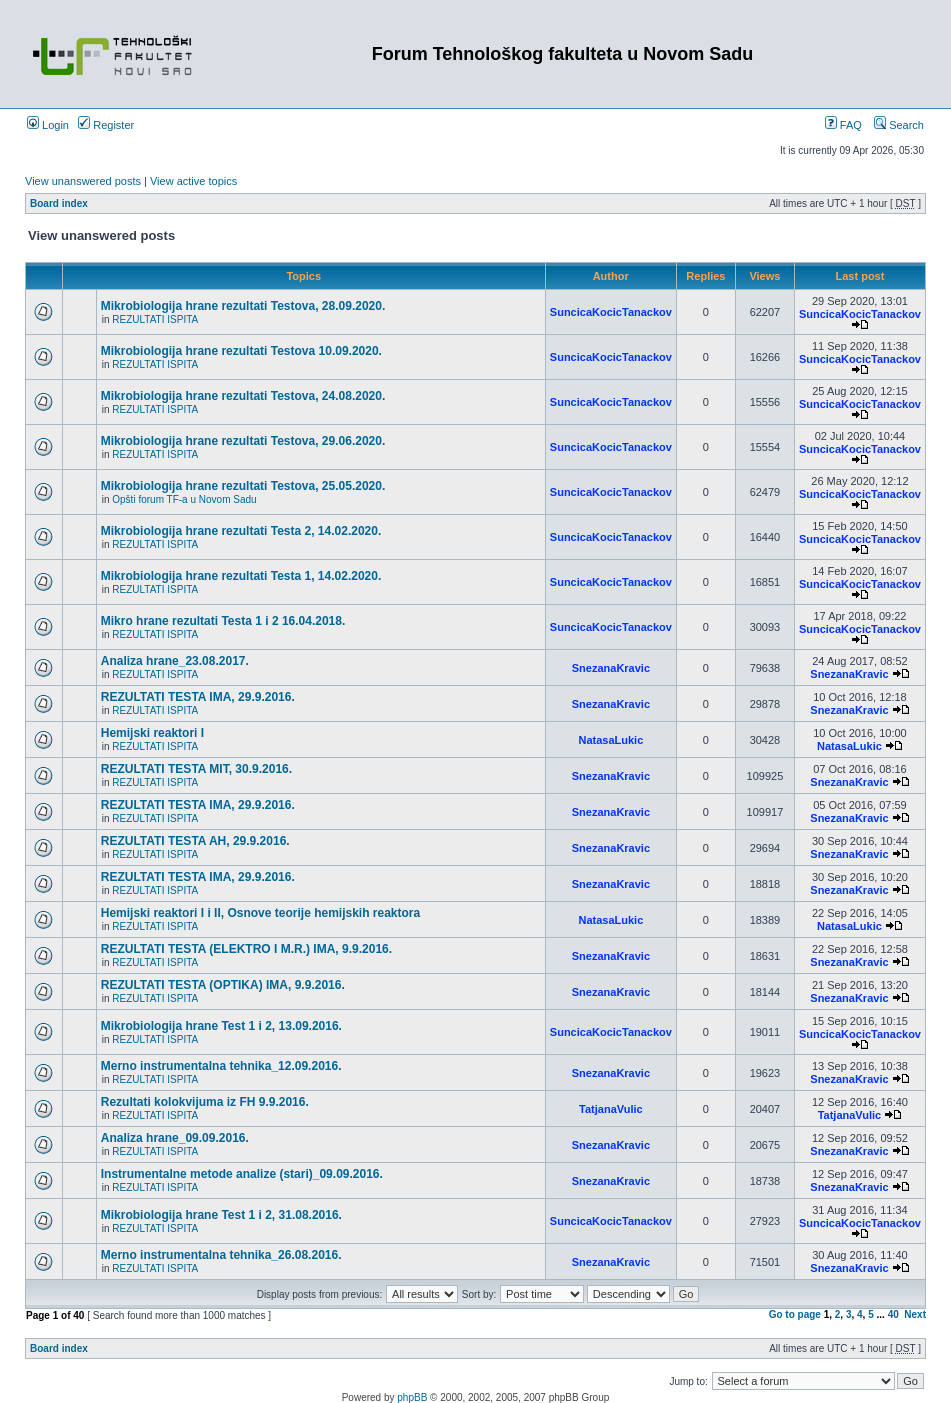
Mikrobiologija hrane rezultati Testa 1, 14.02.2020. (241, 576)
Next (915, 1314)
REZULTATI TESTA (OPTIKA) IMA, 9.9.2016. (223, 985)
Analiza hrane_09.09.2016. (175, 1138)
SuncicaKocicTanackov (611, 312)
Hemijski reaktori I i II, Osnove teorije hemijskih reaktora (260, 913)
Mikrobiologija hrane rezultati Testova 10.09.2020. (241, 351)
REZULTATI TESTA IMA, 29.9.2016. (198, 697)
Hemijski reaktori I (152, 733)
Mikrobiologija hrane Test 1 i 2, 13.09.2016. (221, 1026)
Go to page (795, 1314)
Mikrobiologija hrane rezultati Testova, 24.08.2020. (243, 396)
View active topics (193, 181)
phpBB (412, 1397)
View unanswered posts (83, 181)
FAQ (843, 125)
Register (106, 125)
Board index (59, 203)
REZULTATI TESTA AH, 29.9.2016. (195, 841)
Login (48, 125)
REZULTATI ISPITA (155, 319)
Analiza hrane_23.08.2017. (175, 661)
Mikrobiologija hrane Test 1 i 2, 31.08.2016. (221, 1215)
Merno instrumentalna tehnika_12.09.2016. (221, 1066)
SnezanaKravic (611, 668)
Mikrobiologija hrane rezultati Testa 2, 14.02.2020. (241, 531)
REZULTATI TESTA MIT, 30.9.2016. (196, 769)
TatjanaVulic (611, 1109)
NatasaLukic (610, 740)
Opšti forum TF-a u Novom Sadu (184, 499)
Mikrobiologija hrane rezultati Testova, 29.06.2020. (243, 441)
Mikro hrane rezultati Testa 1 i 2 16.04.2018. (223, 621)
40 (893, 1314)
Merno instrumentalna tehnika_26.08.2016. (221, 1255)
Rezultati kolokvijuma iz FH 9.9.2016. (205, 1102)
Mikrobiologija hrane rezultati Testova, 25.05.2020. (243, 486)
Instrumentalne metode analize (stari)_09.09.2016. (242, 1174)
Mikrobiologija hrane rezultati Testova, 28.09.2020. (243, 306)
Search (899, 125)
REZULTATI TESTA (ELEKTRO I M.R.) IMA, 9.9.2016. (246, 949)
